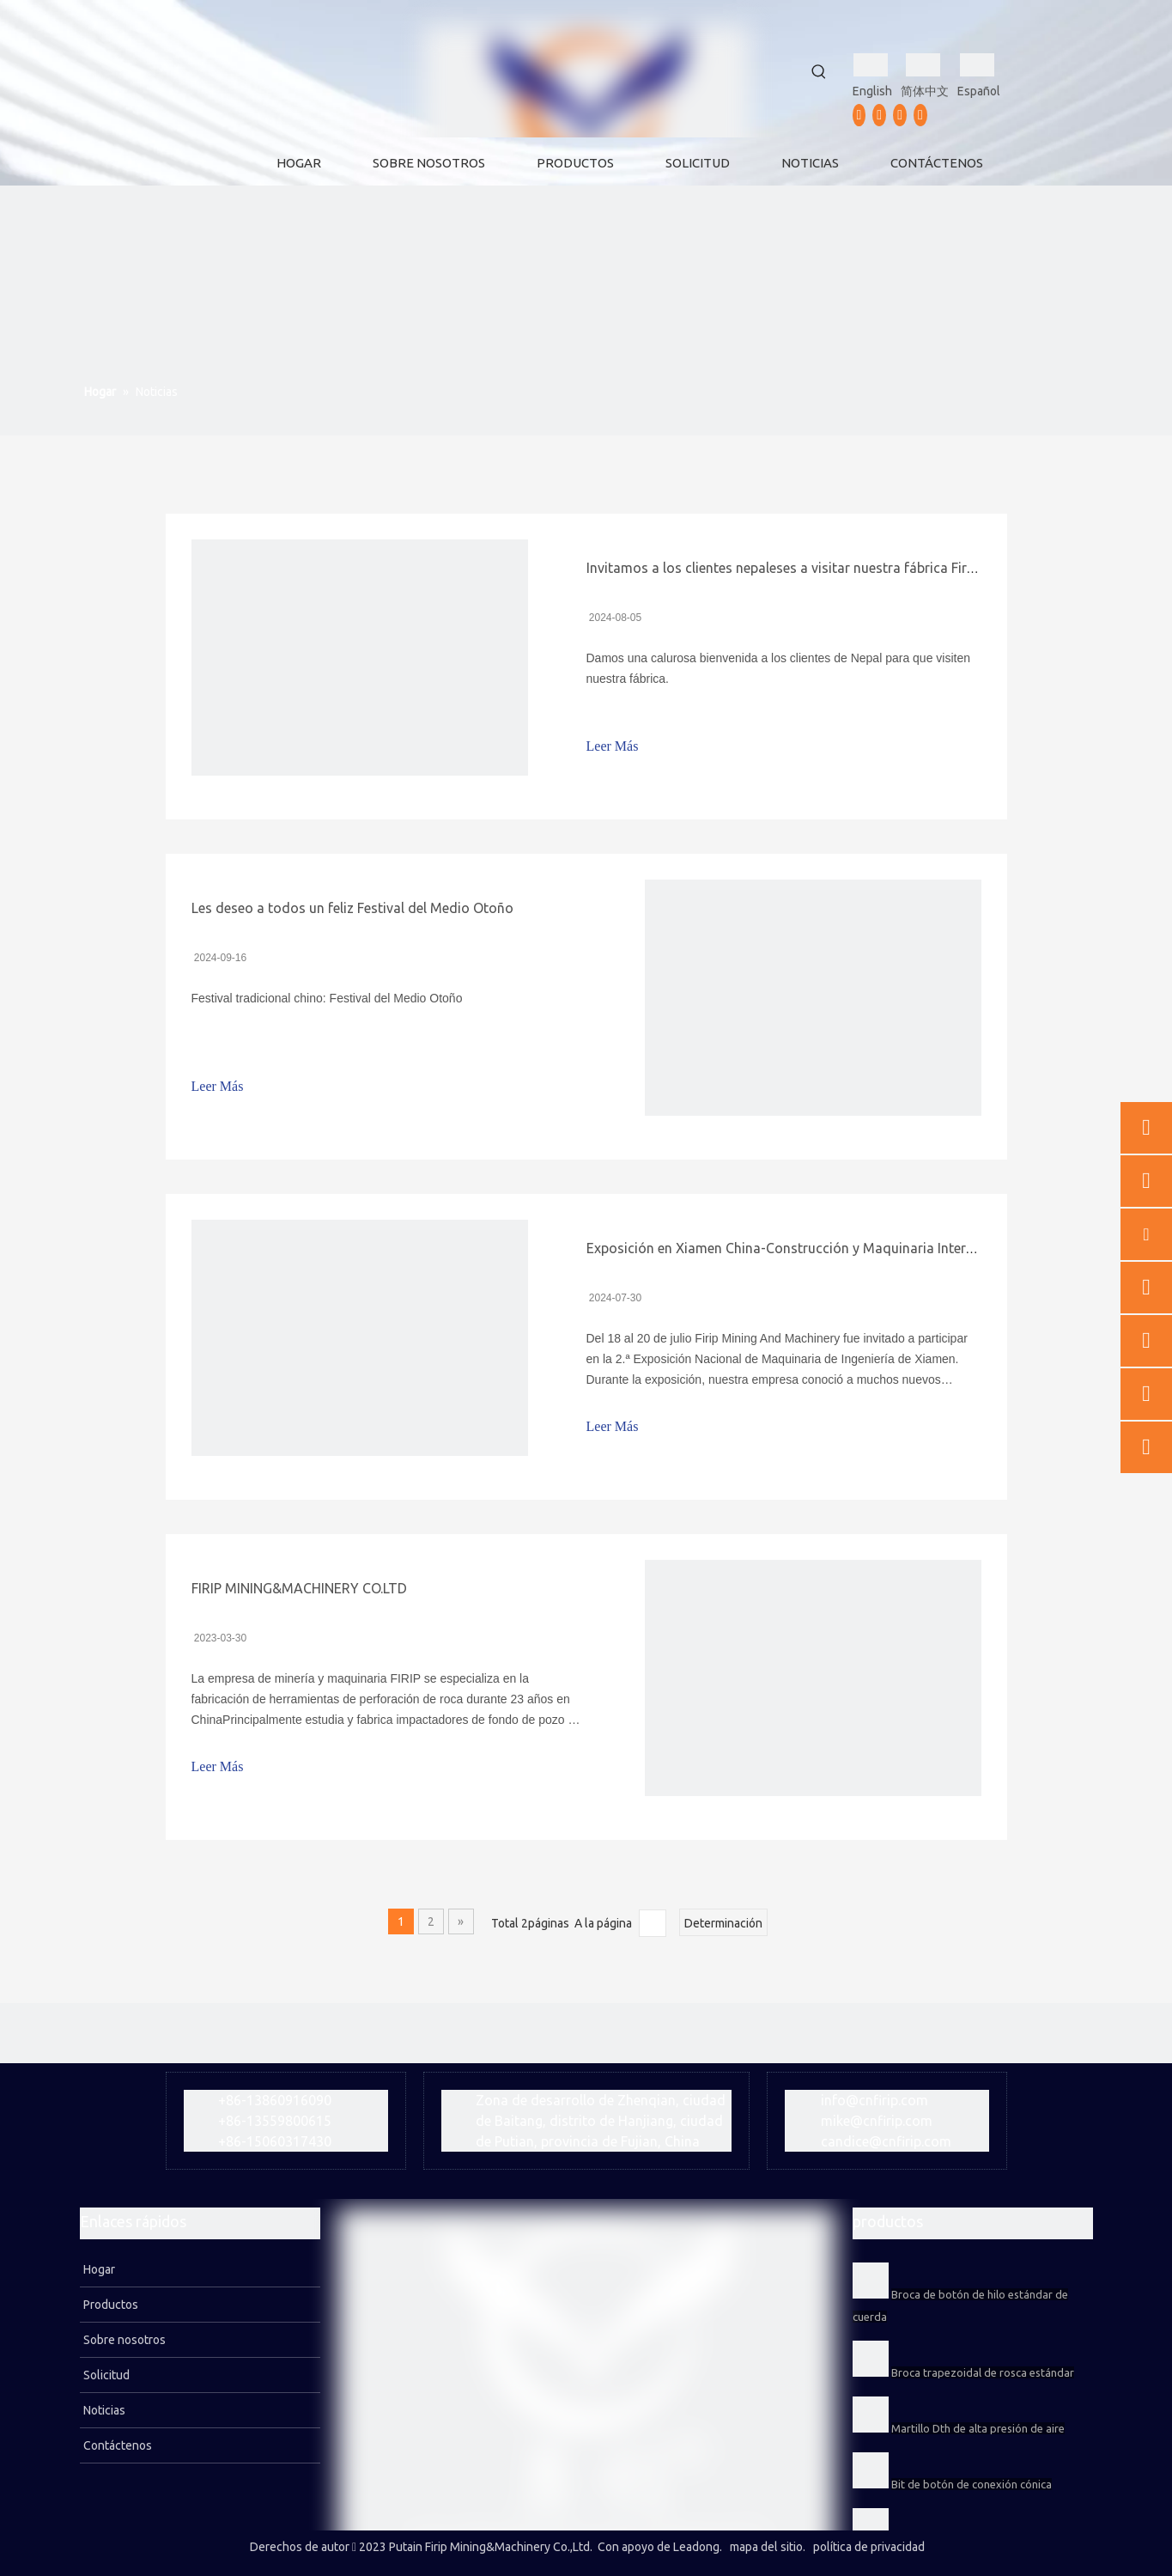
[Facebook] (859, 115)
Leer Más (612, 746)
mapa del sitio (766, 2547)
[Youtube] (879, 115)
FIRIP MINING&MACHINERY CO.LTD (299, 1588)
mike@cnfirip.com (876, 2120)
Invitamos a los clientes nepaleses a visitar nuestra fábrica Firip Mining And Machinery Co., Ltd (878, 567)
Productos (109, 2304)
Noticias (103, 2410)
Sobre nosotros (123, 2340)
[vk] (920, 115)
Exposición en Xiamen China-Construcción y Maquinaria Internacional (802, 1248)
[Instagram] (900, 115)
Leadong (696, 2547)
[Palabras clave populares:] (819, 72)
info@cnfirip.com (874, 2100)
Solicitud (105, 2375)
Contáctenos (116, 2445)
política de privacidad (869, 2547)
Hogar (98, 2269)
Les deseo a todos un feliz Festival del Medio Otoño (352, 908)
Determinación (723, 1923)
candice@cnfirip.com (886, 2141)
